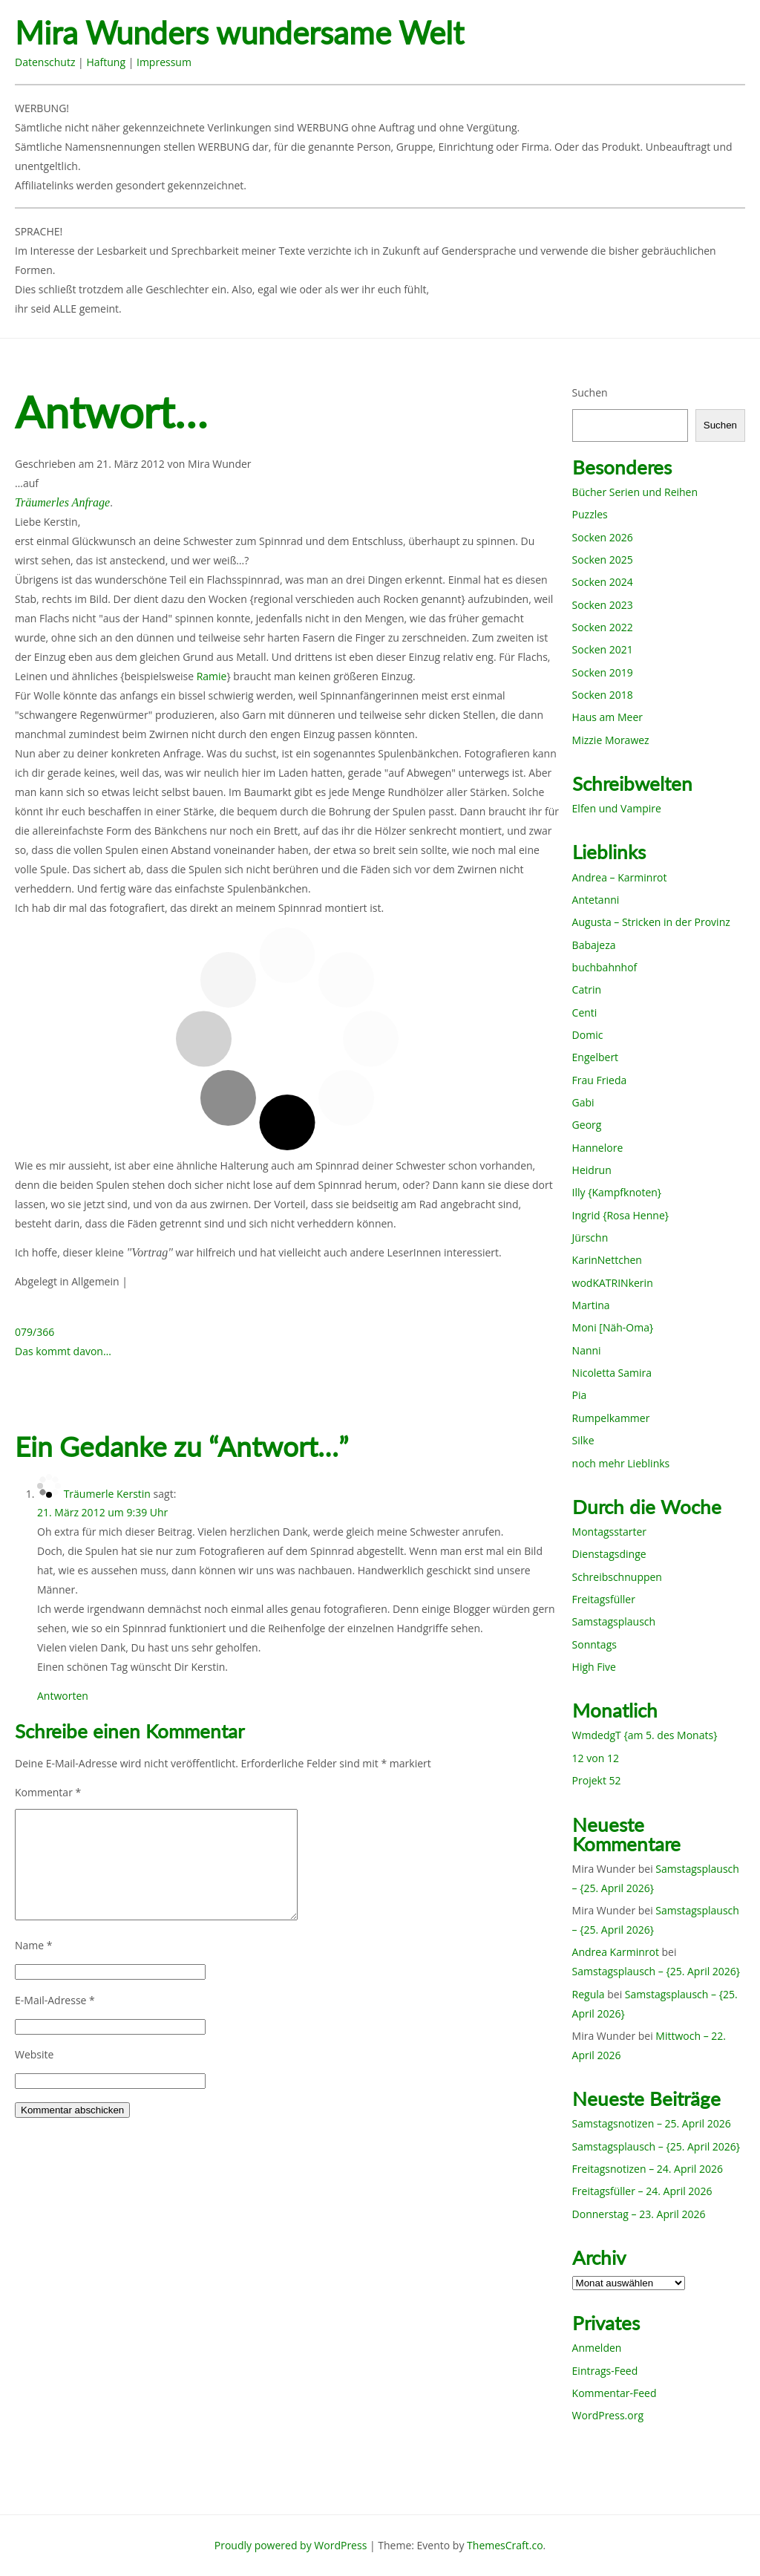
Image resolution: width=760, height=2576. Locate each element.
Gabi (583, 1102)
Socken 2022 (602, 627)
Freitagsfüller (603, 1599)
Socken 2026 (602, 537)
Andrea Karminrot (615, 1952)
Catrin (586, 989)
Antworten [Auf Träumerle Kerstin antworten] (62, 1696)
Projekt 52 (596, 1780)
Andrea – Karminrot (619, 877)
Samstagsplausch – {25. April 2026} (656, 1971)
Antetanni (596, 900)
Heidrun (592, 1170)
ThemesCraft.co (505, 2545)
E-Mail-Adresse (55, 2000)
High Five (594, 1667)
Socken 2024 (602, 582)
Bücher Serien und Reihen (635, 492)
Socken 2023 (602, 605)
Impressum (164, 62)
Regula (588, 1994)
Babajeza (594, 945)
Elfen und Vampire (616, 808)
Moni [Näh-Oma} (613, 1327)
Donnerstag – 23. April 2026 (639, 2214)
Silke (583, 1440)
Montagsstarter (609, 1532)
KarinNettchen (607, 1260)
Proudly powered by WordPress (290, 2545)
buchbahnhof (605, 967)
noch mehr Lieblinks (621, 1463)
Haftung (105, 62)
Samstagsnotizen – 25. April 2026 (651, 2123)
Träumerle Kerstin (107, 1494)
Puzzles (590, 514)
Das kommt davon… (63, 1351)
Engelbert (595, 1057)
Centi (584, 1012)
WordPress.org (607, 2415)
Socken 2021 (602, 649)
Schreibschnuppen (617, 1577)
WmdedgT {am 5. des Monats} (645, 1735)
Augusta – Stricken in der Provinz (651, 922)
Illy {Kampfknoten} (617, 1192)
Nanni (586, 1350)
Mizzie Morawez (610, 740)
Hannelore (597, 1148)
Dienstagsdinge (609, 1554)
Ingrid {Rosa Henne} (620, 1215)
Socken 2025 (602, 559)
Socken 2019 (602, 672)
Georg (587, 1125)
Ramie (212, 676)
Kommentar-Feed (614, 2393)
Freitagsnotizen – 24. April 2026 (647, 2169)
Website (34, 2054)
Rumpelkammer (611, 1418)
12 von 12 (595, 1758)
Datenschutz (45, 62)
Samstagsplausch (614, 1621)
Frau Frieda (599, 1080)
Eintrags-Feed (605, 2371)
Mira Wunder (220, 464)
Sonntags (594, 1644)
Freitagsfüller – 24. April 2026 (642, 2191)
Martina (591, 1305)
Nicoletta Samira (612, 1373)
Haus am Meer (607, 717)
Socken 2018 (602, 695)
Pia (579, 1395)
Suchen (590, 392)
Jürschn (590, 1237)
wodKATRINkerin (612, 1283)
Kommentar (48, 1792)
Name (34, 1945)
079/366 (34, 1332)
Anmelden (597, 2348)
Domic (587, 1035)
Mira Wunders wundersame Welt (239, 33)
